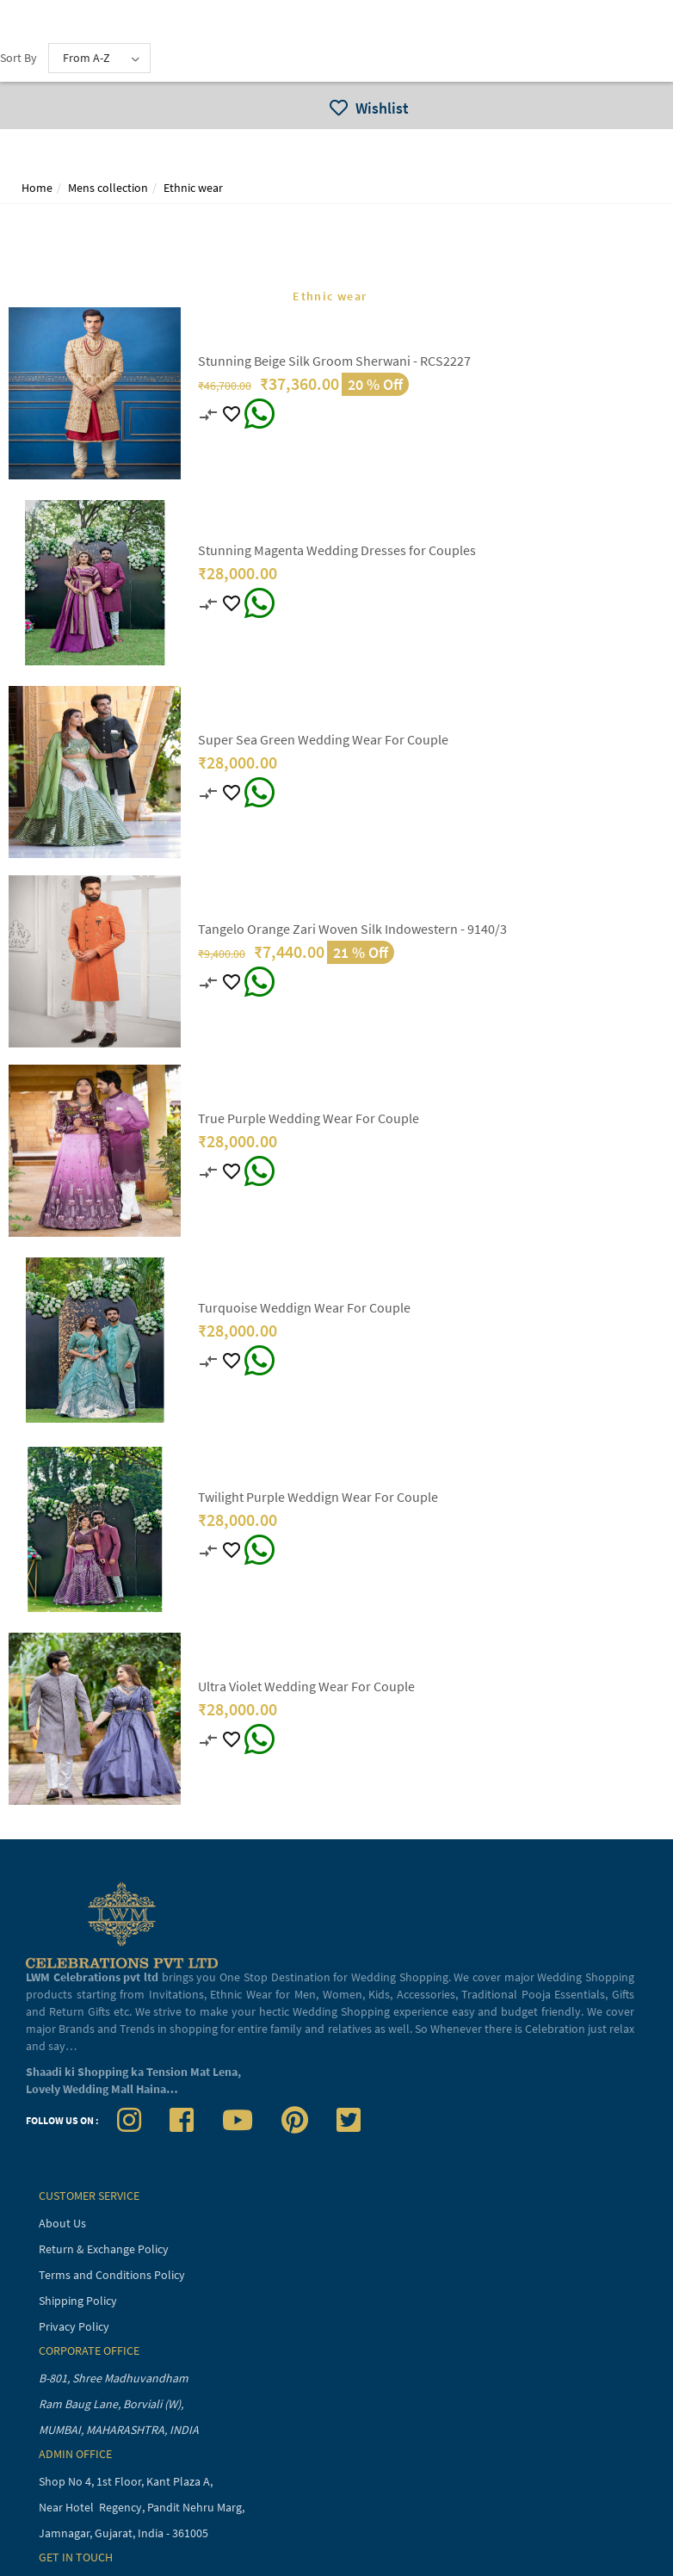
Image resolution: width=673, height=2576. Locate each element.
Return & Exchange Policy (104, 2249)
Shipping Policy (78, 2300)
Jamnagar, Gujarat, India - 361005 (123, 2533)
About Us (62, 2223)
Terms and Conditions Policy (112, 2275)
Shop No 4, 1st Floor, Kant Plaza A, (127, 2481)
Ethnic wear (193, 187)
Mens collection (108, 187)
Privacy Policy (74, 2326)
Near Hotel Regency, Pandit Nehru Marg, (143, 2507)
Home (37, 187)
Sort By (18, 57)
